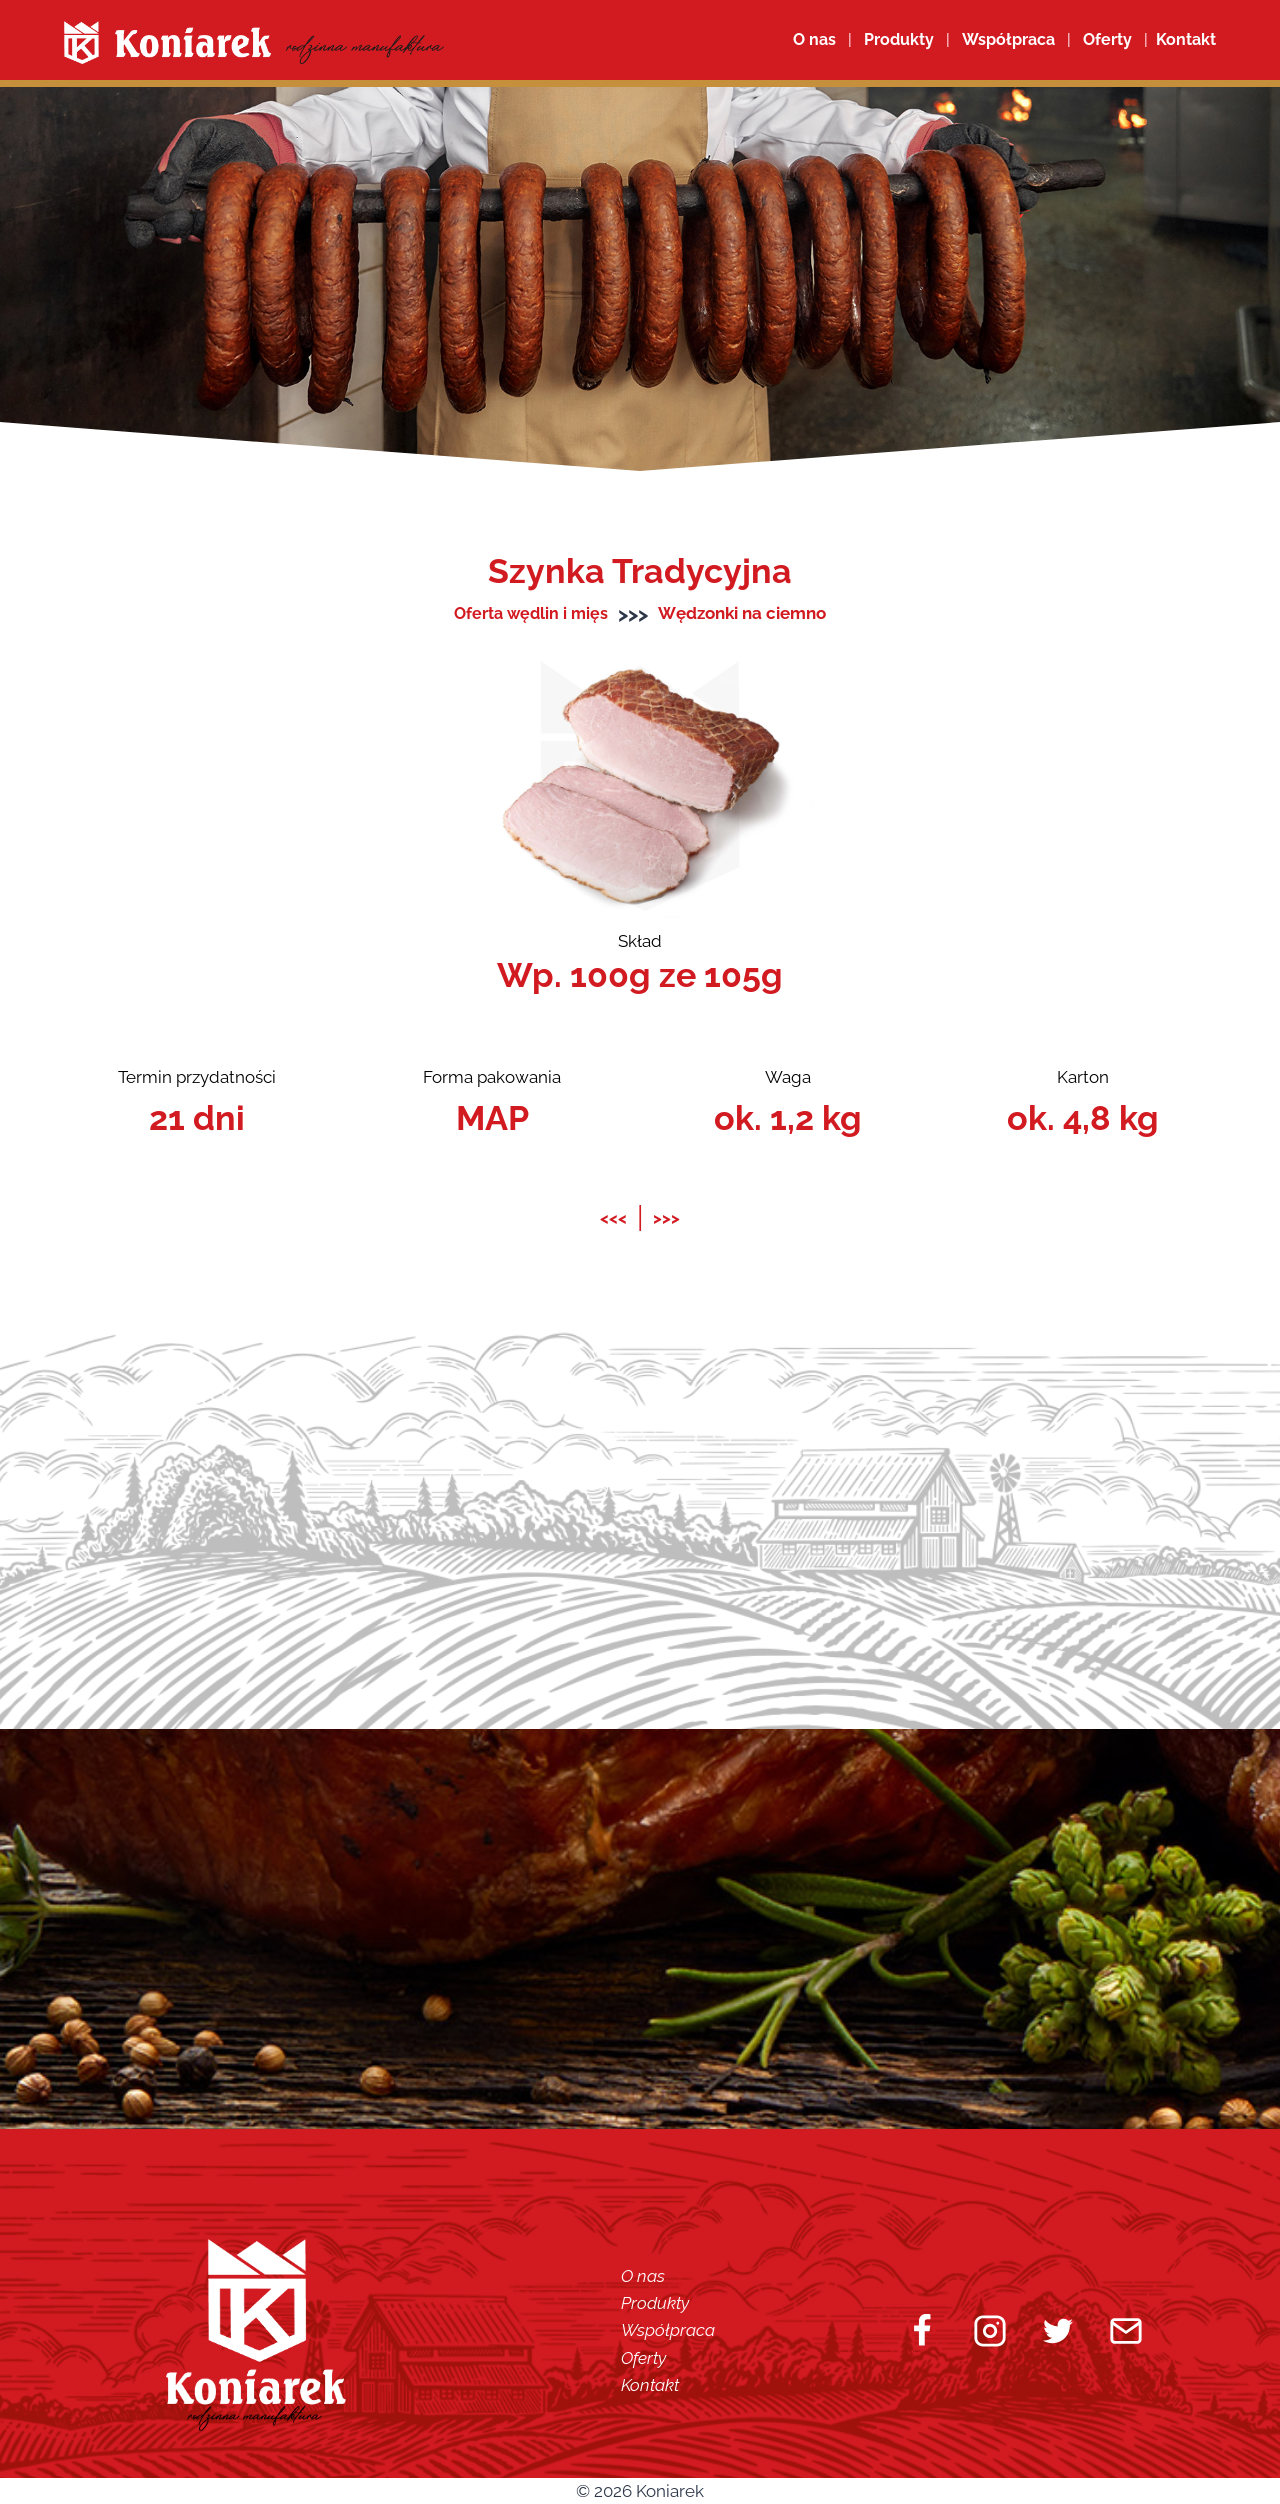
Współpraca (1008, 39)
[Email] (1126, 2330)
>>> (666, 1217)
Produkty (655, 2303)
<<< (613, 1217)
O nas (814, 39)
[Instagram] (990, 2330)
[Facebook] (922, 2330)
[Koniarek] (254, 42)
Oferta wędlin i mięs (531, 613)
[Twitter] (1058, 2330)
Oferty (643, 2357)
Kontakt (650, 2384)
